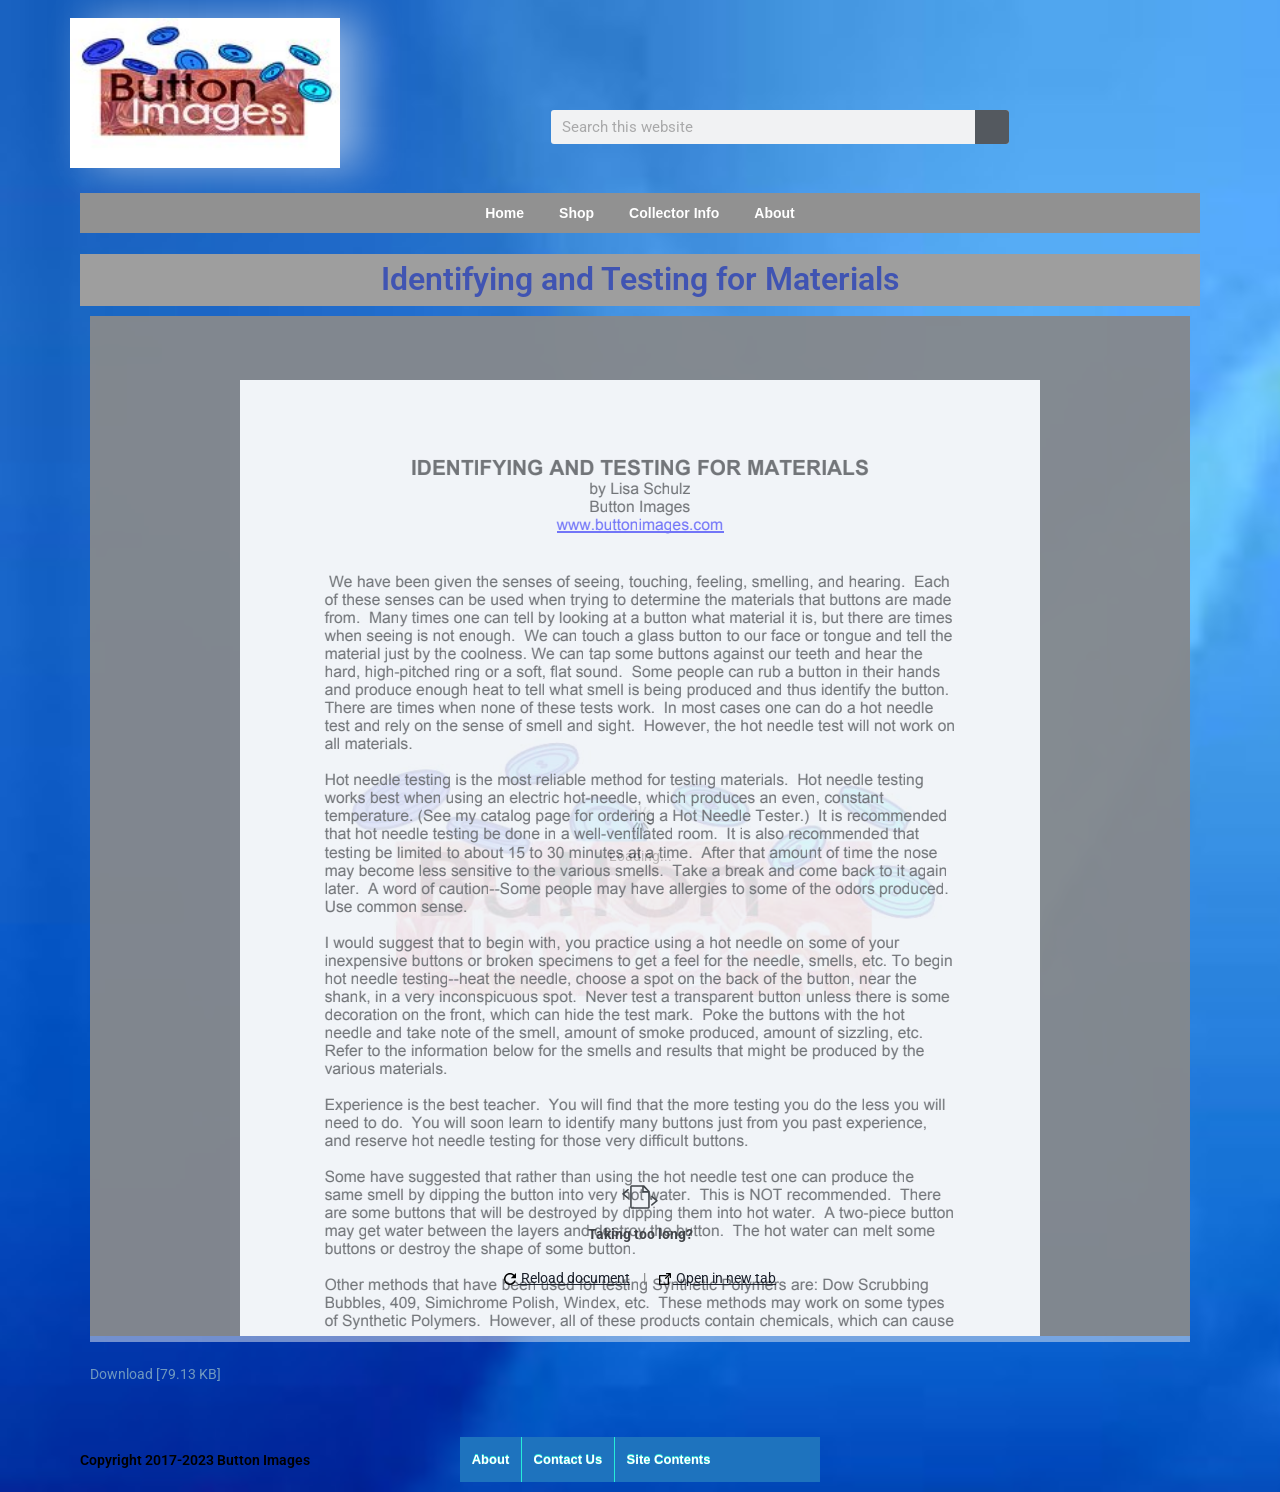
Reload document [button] (567, 1278)
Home (504, 213)
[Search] (992, 127)
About (774, 213)
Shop (576, 213)
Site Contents (669, 1459)
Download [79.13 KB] (155, 1374)
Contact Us (568, 1459)
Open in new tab (717, 1278)
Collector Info (674, 213)
